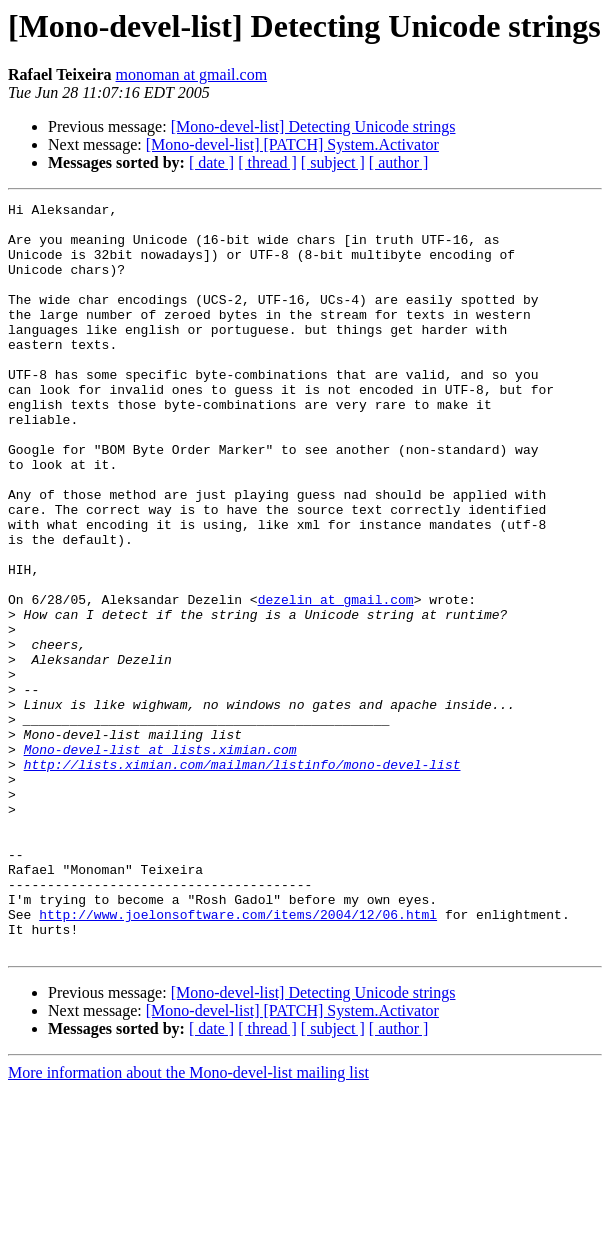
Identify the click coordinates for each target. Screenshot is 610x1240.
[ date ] (211, 162)
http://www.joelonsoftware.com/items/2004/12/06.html (238, 1058)
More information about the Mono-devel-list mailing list (188, 1222)
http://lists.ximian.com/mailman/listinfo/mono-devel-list (242, 878)
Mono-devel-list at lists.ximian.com (160, 860)
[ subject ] (333, 162)
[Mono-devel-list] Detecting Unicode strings (313, 126)
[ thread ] (267, 162)
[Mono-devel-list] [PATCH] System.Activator (292, 144)
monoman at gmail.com (192, 74)
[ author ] (399, 162)
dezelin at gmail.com (336, 680)
